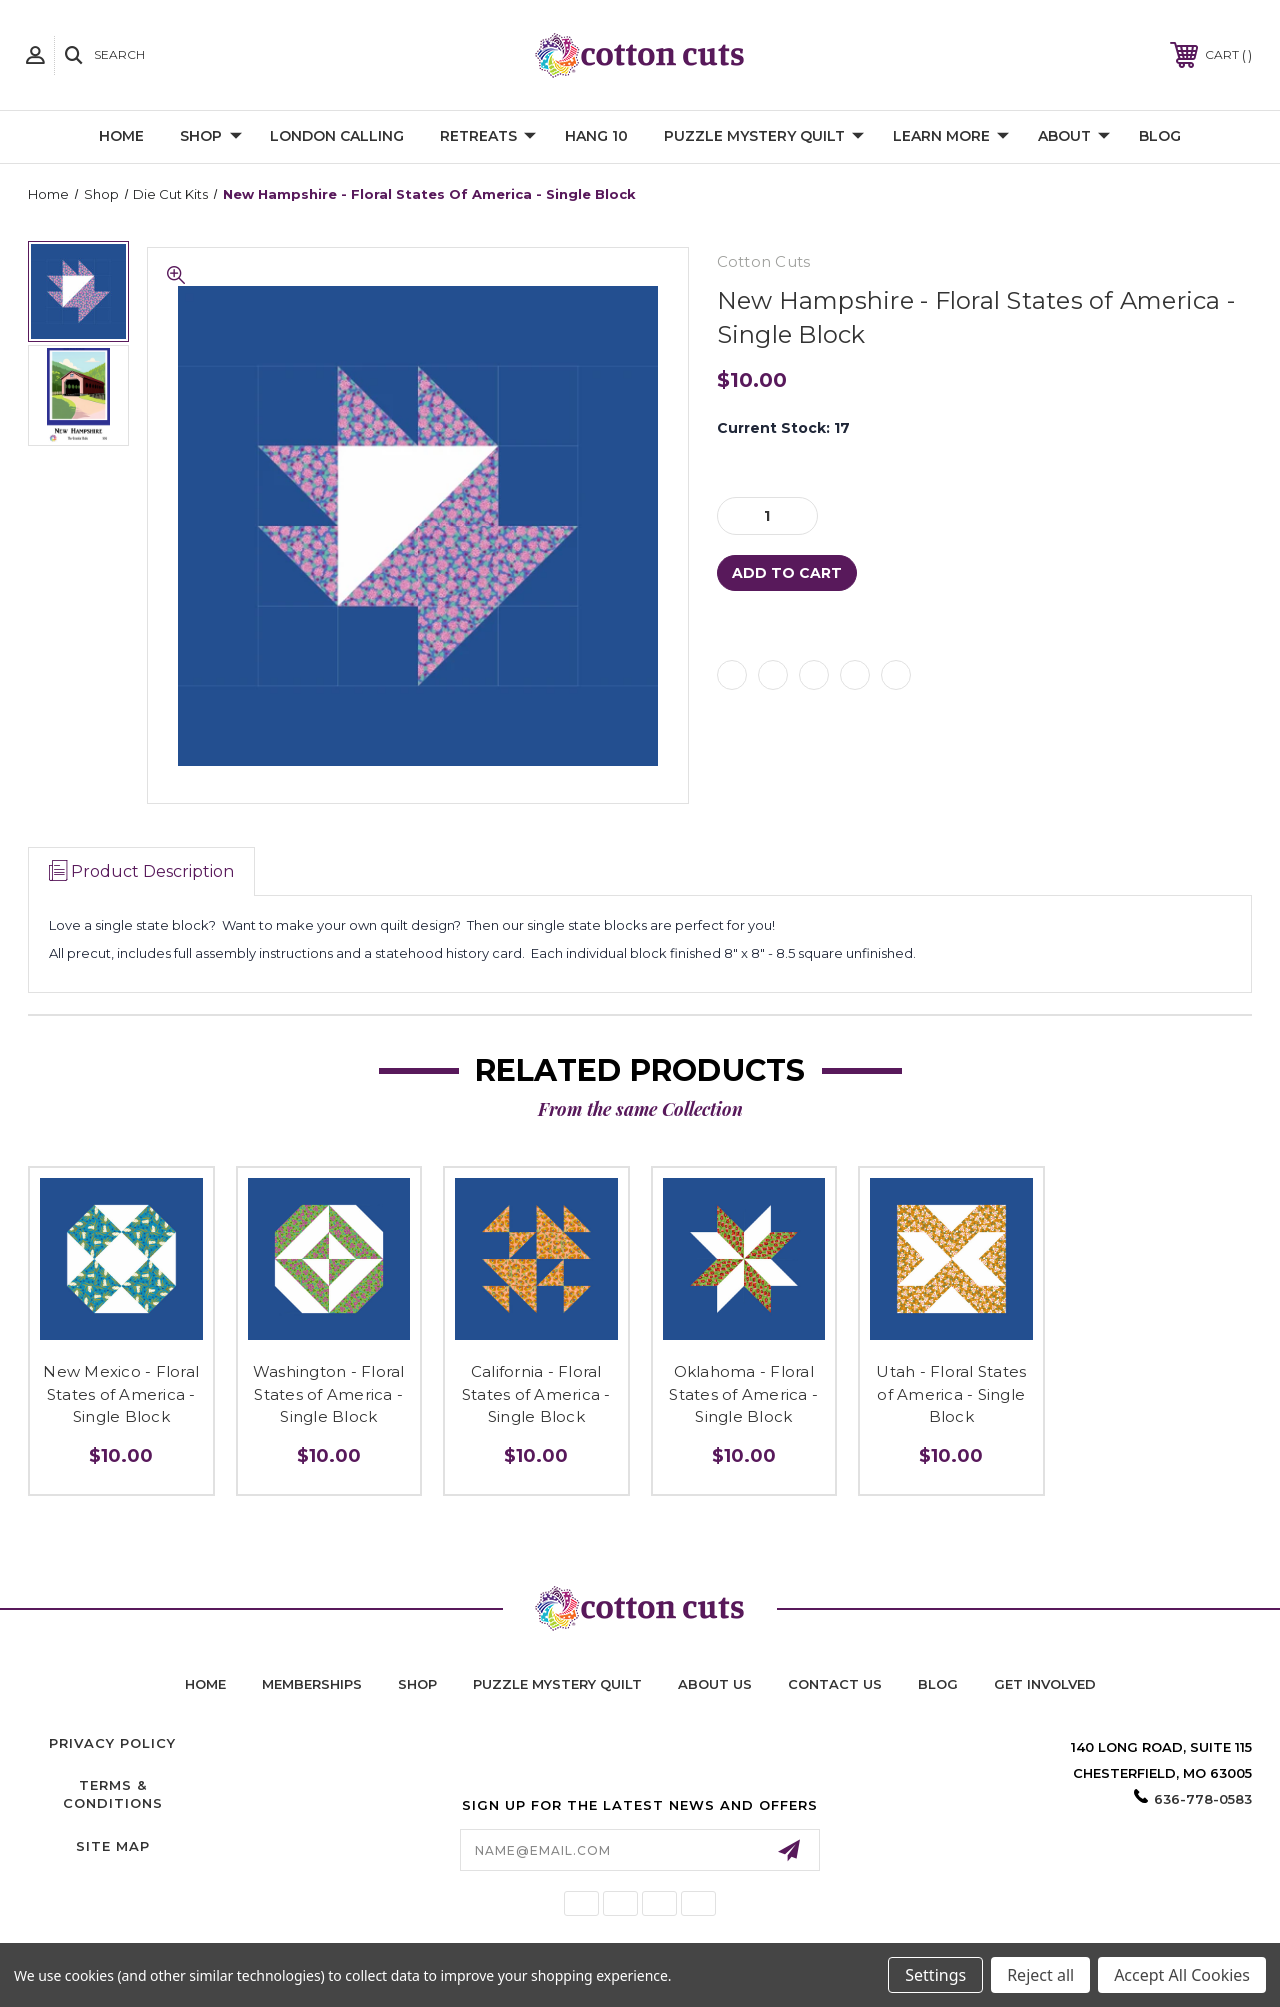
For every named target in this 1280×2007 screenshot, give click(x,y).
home (205, 1684)
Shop (211, 137)
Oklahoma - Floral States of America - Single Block (743, 1394)
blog (938, 1684)
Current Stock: (783, 428)
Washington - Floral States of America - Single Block (329, 1394)
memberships (312, 1684)
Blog (1160, 136)
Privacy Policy (112, 1743)
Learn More (951, 137)
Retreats (488, 137)
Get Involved (1045, 1684)
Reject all (1040, 1975)
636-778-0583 (1203, 1799)
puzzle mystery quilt (557, 1684)
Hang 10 (596, 136)
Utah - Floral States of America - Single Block (951, 1394)
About (1074, 137)
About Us (715, 1684)
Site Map (113, 1846)
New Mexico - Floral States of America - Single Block (121, 1394)
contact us (835, 1684)
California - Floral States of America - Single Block (536, 1394)
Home (121, 136)
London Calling (337, 136)
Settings (935, 1975)
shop (417, 1684)
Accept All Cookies (1182, 1975)
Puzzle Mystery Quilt (764, 137)
